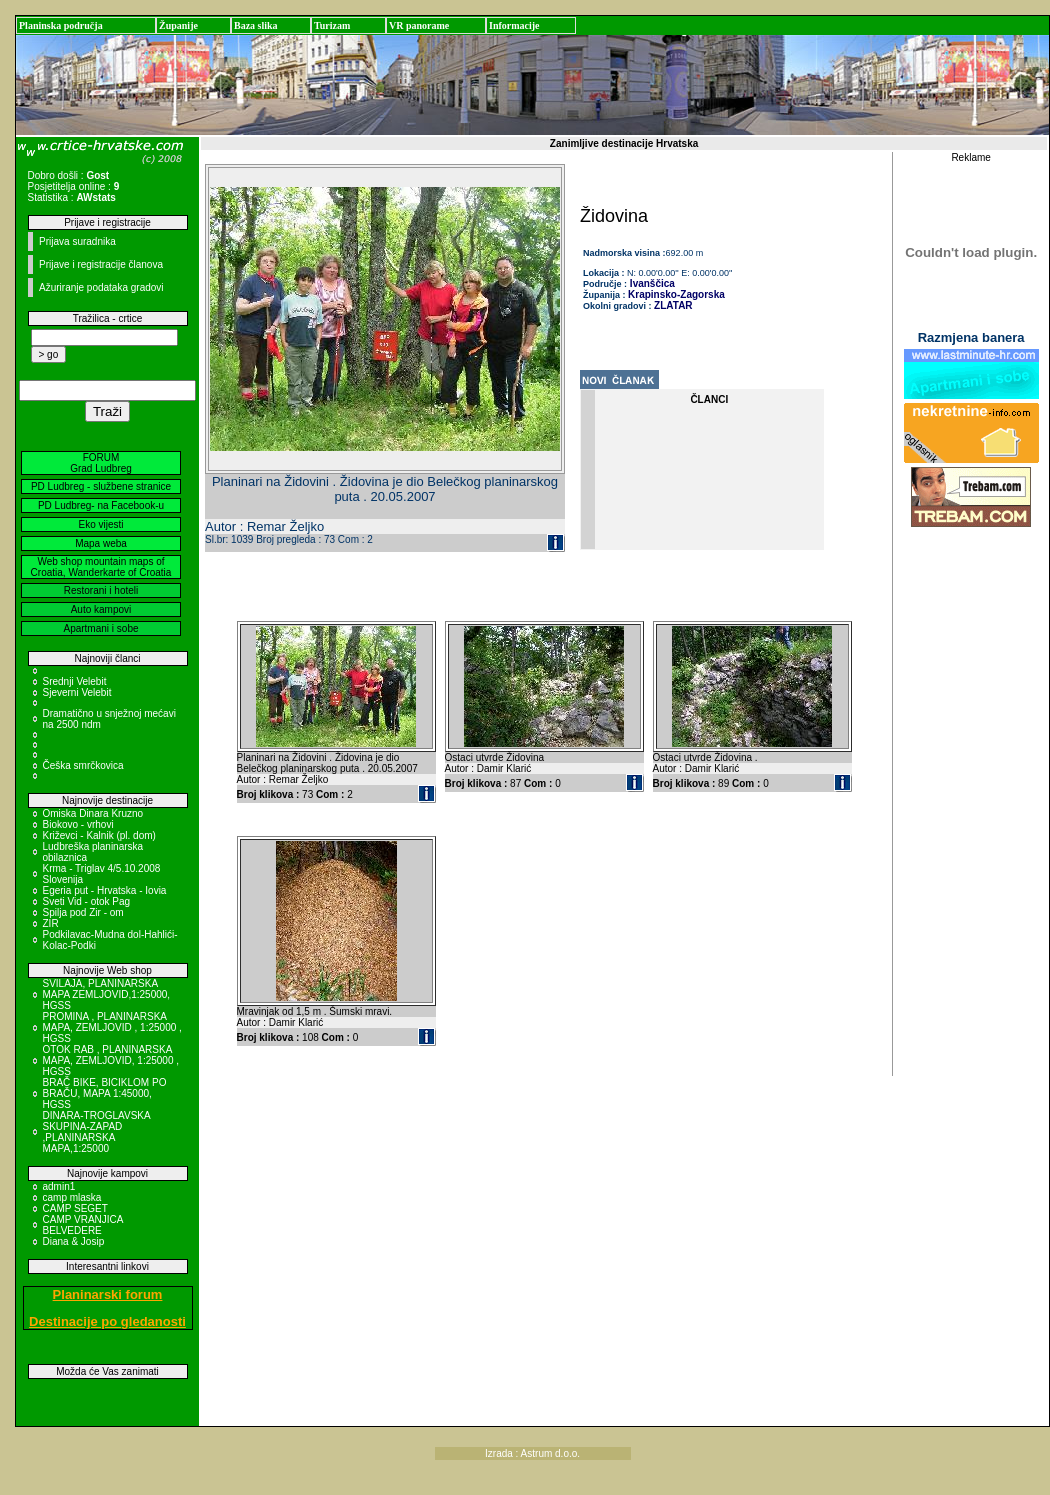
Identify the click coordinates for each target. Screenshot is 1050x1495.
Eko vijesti (100, 524)
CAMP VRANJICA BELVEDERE (83, 1225)
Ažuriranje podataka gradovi (101, 287)
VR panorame (419, 25)
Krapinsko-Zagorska (676, 294)
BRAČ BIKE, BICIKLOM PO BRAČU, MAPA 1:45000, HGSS (105, 1093)
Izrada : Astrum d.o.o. (532, 1453)
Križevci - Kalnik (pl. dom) (99, 835)
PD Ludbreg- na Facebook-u (101, 505)
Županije (178, 25)
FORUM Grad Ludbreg (101, 463)
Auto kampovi (101, 609)
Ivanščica (651, 283)
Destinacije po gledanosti (107, 1321)
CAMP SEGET (75, 1208)
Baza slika (256, 25)
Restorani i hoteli (101, 590)
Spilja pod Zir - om (83, 912)
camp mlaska (72, 1197)
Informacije (514, 25)
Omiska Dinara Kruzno (93, 813)
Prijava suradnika (77, 241)
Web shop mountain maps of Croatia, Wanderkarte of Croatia (101, 567)
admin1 (59, 1186)
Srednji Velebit (75, 681)
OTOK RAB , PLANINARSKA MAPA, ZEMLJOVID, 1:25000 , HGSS (111, 1060)
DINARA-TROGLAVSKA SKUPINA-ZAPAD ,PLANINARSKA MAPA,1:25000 (97, 1132)
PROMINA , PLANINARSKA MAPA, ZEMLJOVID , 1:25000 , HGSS (112, 1027)
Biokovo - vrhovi (78, 824)
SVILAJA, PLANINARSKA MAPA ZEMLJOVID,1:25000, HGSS (107, 994)
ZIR (51, 923)
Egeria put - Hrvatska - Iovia (105, 890)
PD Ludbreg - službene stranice (101, 486)
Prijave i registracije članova (101, 264)
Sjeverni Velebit (77, 692)
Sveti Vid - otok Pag (87, 901)
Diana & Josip (74, 1241)
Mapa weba (101, 543)
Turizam (332, 25)
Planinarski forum (108, 1294)
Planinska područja (61, 25)
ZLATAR (673, 305)
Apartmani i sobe (100, 628)
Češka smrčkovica (83, 765)
